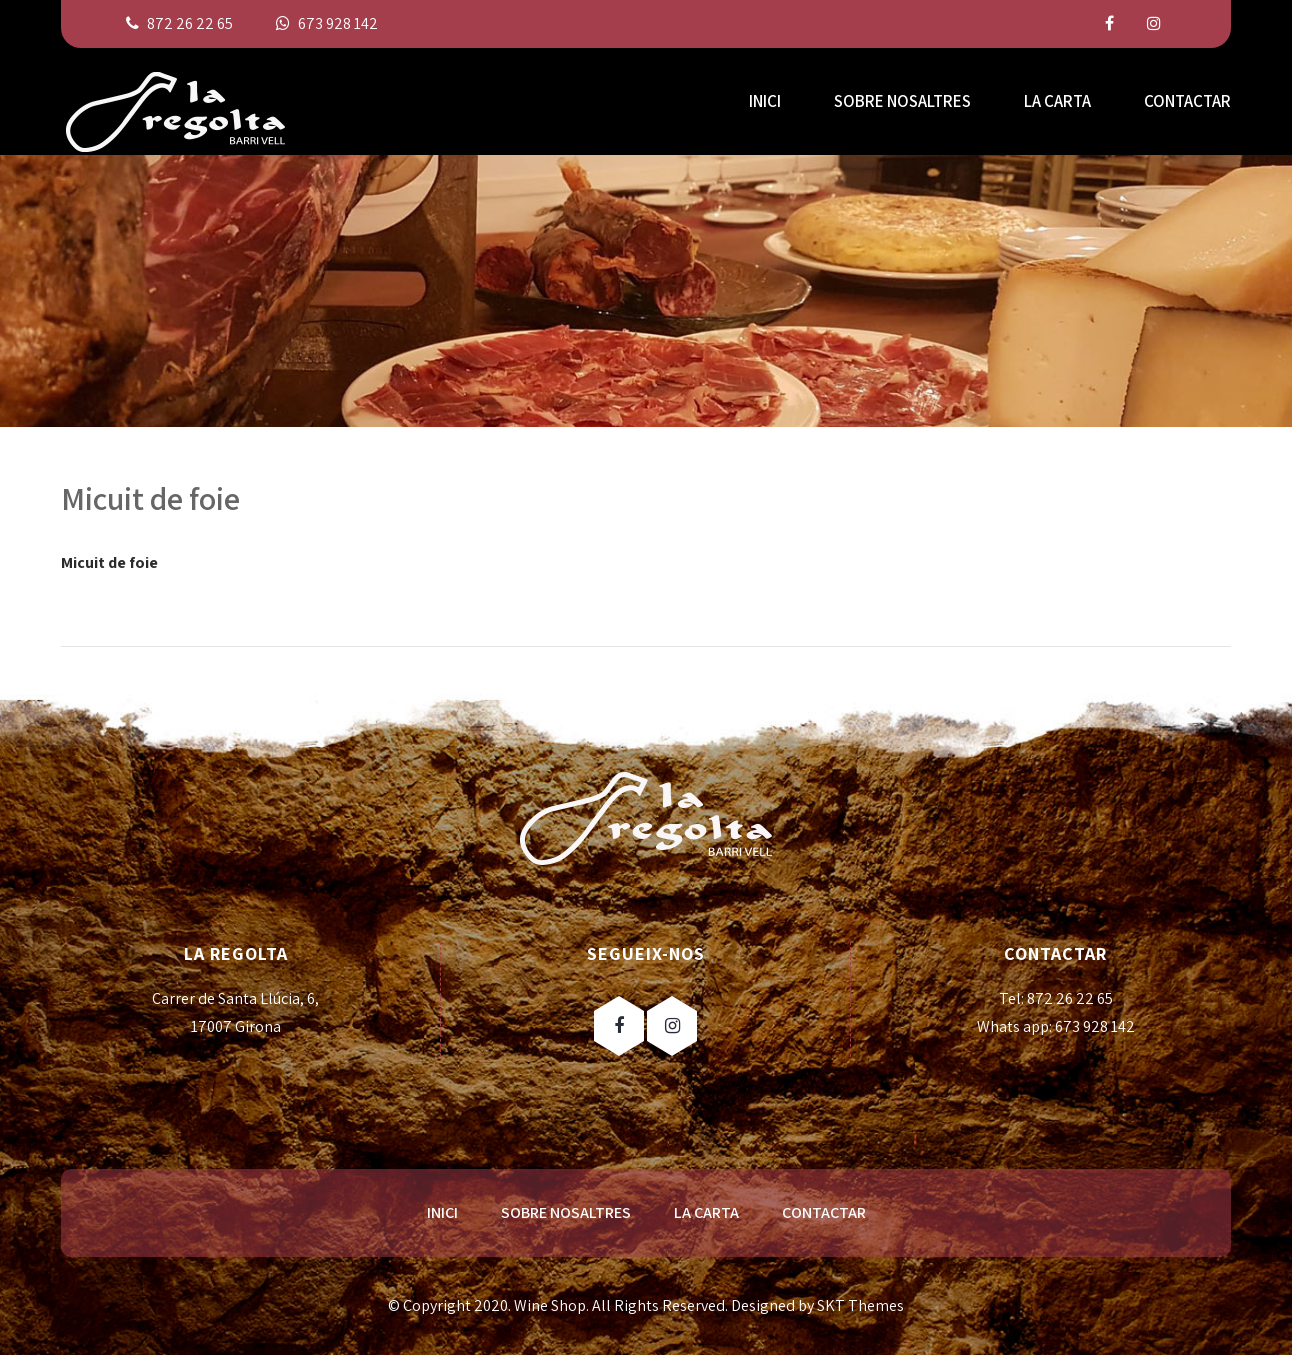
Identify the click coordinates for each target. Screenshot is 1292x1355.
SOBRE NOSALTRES (902, 101)
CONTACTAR (1187, 101)
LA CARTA (1057, 101)
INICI (765, 101)
